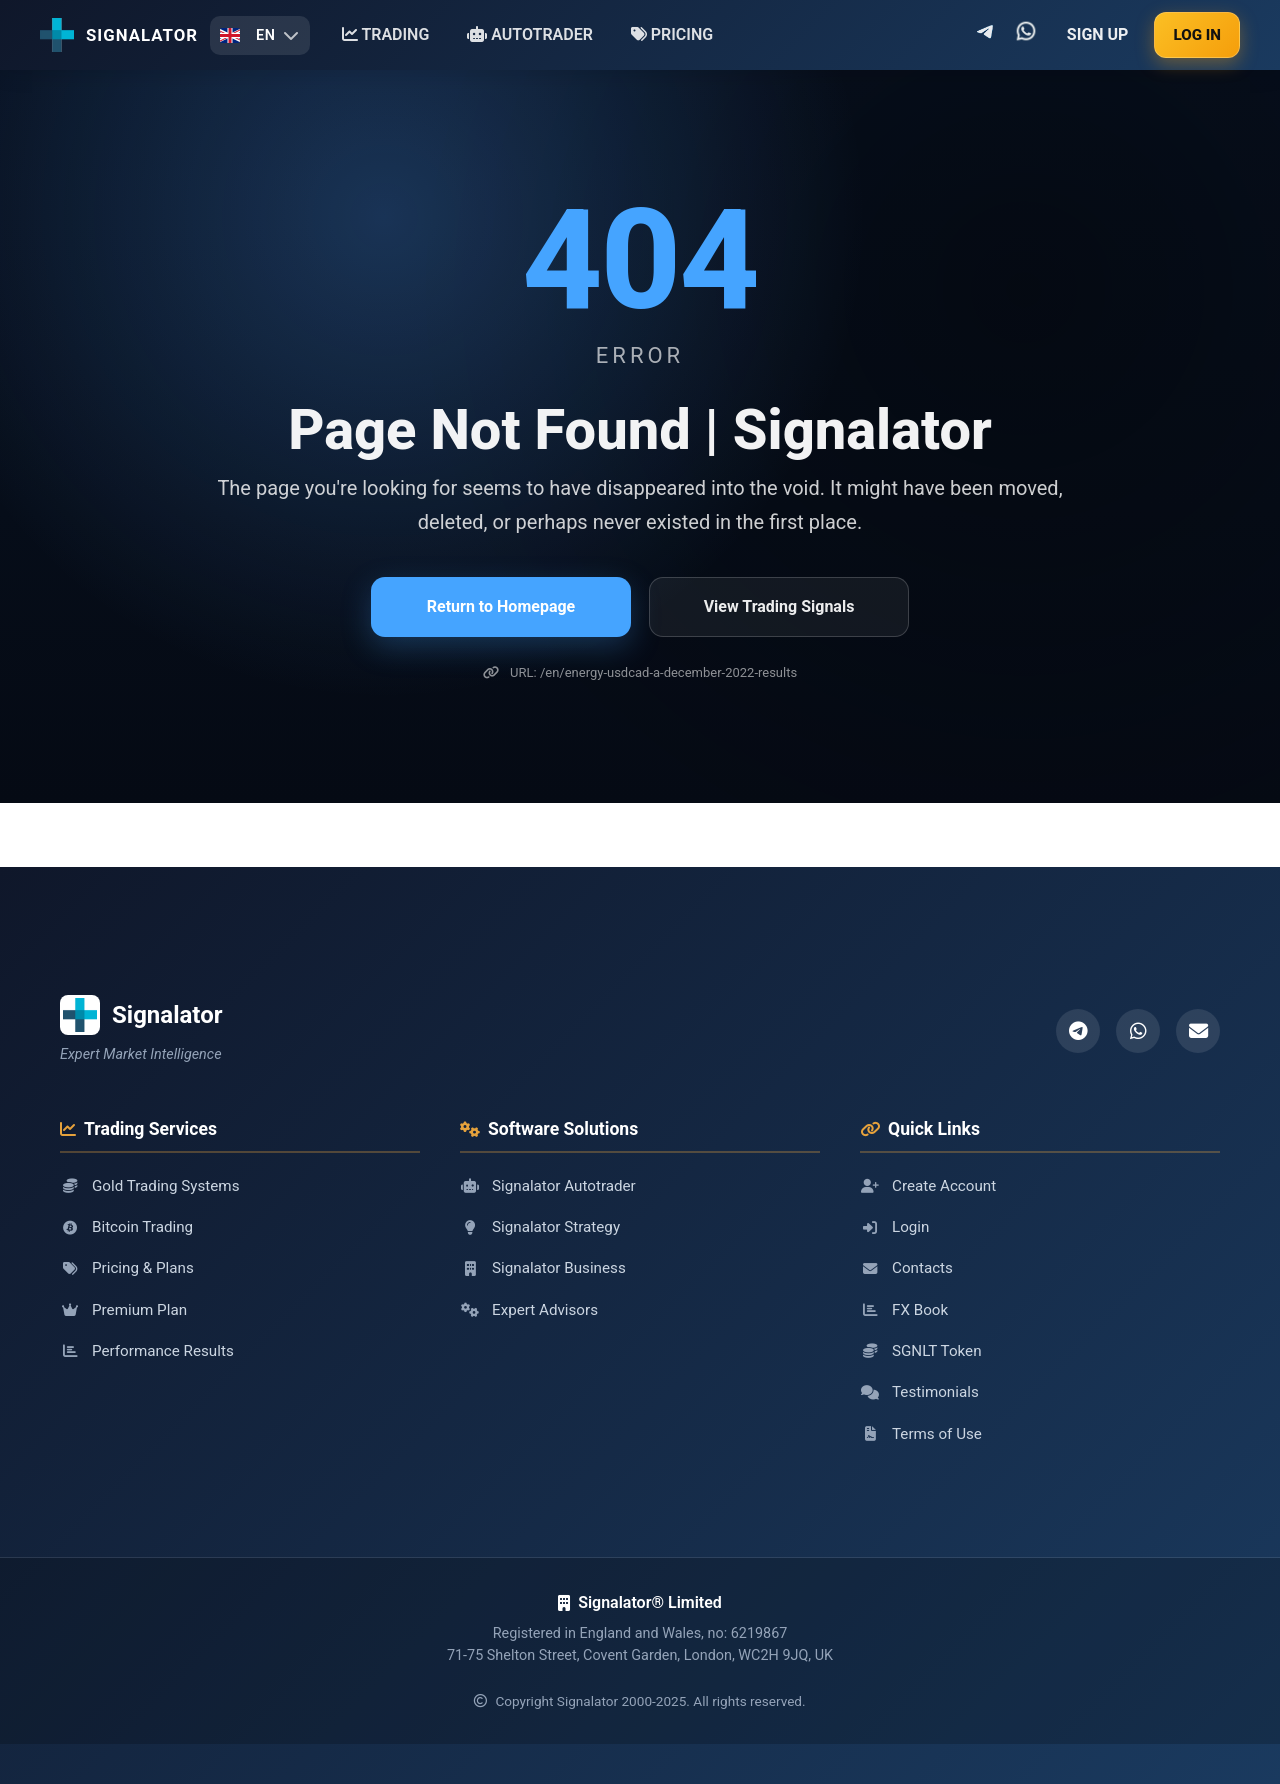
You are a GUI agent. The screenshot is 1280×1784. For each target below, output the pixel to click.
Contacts (906, 1268)
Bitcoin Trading (126, 1227)
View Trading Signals (779, 606)
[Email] (1198, 1031)
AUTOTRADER (530, 34)
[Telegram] (1078, 1031)
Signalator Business (543, 1268)
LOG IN (1197, 35)
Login (894, 1227)
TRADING (386, 34)
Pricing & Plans (127, 1268)
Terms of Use (921, 1434)
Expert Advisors (529, 1310)
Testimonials (919, 1392)
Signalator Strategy (540, 1227)
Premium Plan (123, 1310)
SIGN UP (1098, 34)
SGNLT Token (921, 1351)
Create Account (928, 1186)
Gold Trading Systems (150, 1186)
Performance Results (147, 1351)
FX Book (904, 1310)
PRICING (672, 34)
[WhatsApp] (1138, 1031)
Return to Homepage (501, 606)
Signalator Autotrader (548, 1186)
